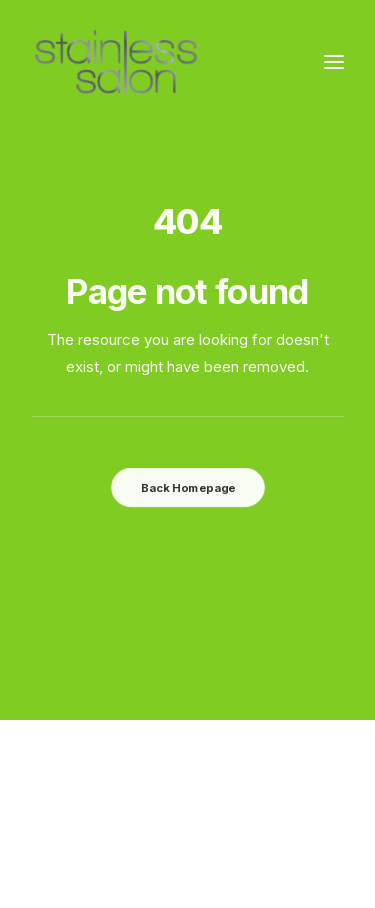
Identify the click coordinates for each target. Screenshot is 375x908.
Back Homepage (187, 487)
